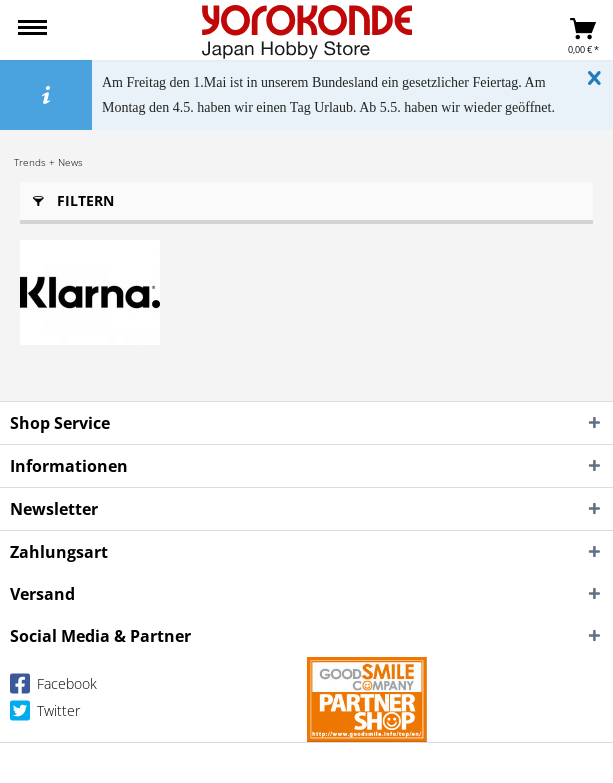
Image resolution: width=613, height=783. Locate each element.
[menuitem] (32, 30)
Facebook (53, 687)
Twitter (45, 714)
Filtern (73, 197)
